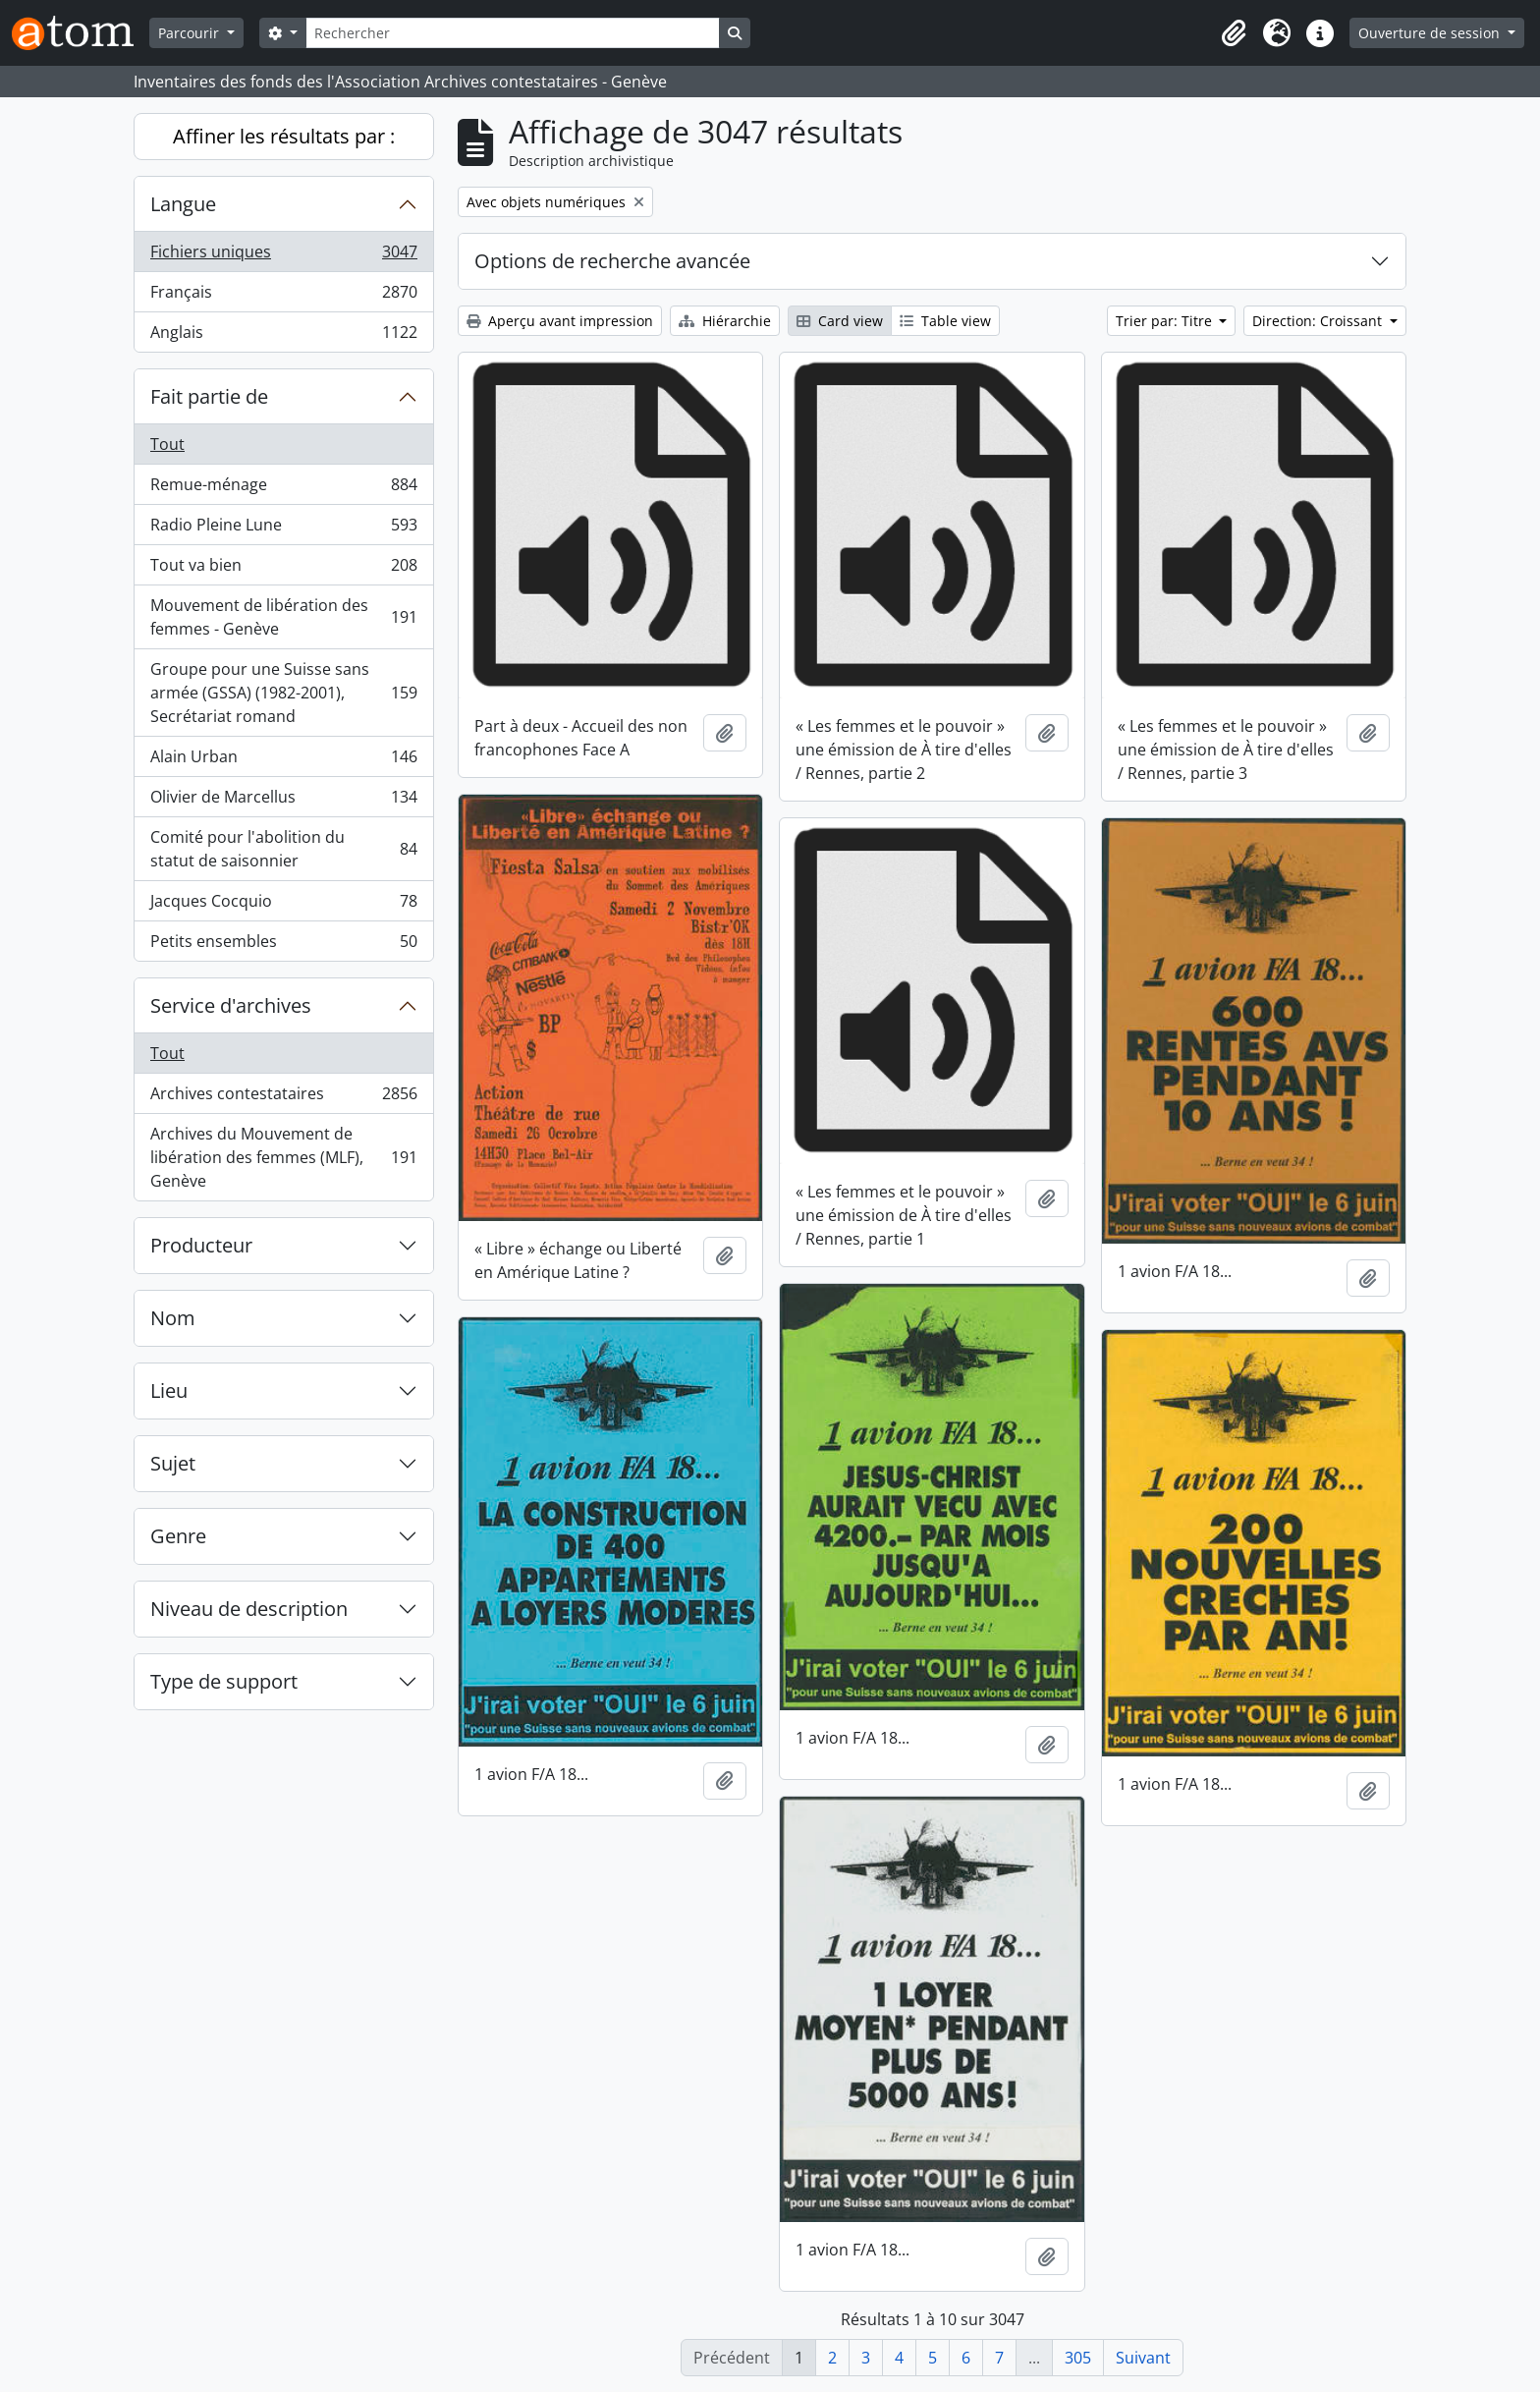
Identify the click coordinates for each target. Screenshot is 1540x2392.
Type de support (224, 1681)
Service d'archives (230, 1005)
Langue (183, 204)
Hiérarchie (725, 320)
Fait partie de (209, 396)
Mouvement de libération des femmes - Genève (283, 617)
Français (283, 296)
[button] (1233, 33)
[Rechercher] (512, 33)
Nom (172, 1318)
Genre (178, 1536)
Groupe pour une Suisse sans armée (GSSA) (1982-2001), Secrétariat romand (283, 692)
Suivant (1143, 2357)
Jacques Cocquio (283, 905)
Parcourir (190, 33)
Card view (840, 320)
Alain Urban (283, 761)
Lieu (169, 1390)
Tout (167, 444)
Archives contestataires (283, 1098)
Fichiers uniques (283, 256)
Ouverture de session (1431, 33)
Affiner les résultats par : (284, 136)
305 (1078, 2357)
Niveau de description (249, 1608)
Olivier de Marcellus (283, 801)
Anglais (283, 336)
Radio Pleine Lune (283, 529)
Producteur (201, 1245)
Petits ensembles (283, 945)
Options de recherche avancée (612, 261)
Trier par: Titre (1166, 320)
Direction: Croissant (1319, 320)
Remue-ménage (283, 489)
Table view (945, 320)
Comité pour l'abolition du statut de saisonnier (283, 848)
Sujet (172, 1463)
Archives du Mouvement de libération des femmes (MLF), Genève (283, 1157)
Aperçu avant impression (560, 320)
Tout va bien (283, 569)
